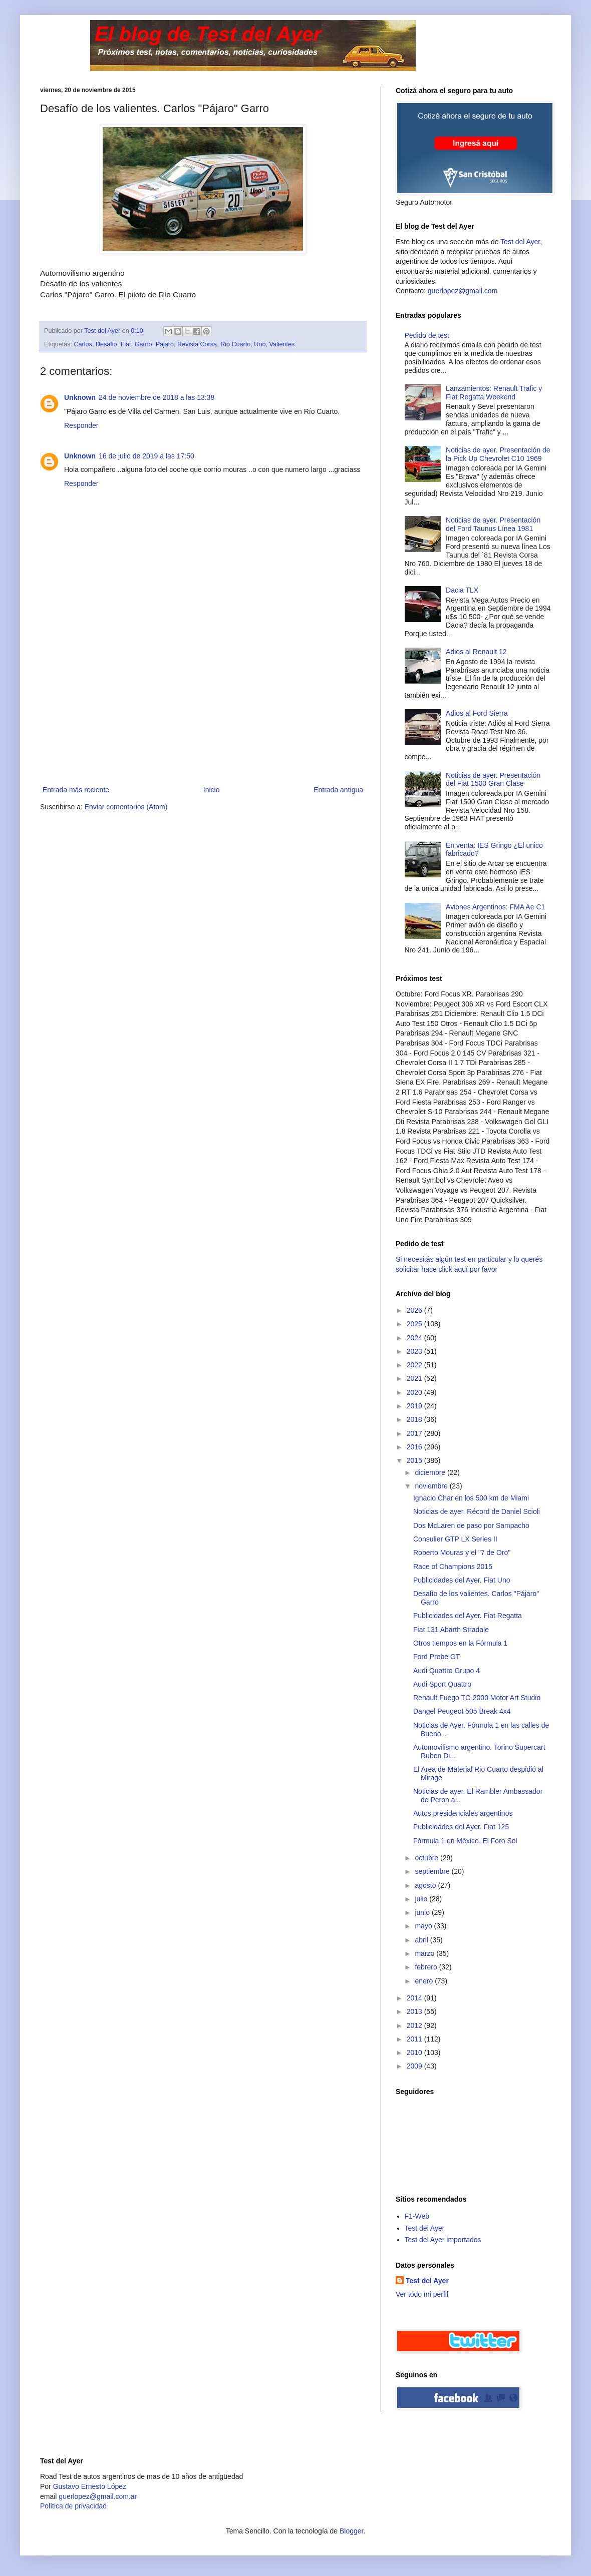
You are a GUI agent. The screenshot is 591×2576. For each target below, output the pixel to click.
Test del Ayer (520, 242)
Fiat (126, 344)
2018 (415, 1419)
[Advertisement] (203, 708)
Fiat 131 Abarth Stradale (451, 1630)
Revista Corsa (197, 344)
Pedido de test (427, 335)
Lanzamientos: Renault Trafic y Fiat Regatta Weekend (494, 392)
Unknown (80, 397)
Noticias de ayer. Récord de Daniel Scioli (476, 1511)
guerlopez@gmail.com (463, 291)
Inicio (211, 790)
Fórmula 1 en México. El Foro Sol (465, 1841)
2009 (415, 2066)
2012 (415, 2025)
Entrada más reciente (76, 790)
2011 (415, 2039)
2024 (415, 1338)
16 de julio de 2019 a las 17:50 (146, 456)
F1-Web (417, 2216)
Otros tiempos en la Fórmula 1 (460, 1643)
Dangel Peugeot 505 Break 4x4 (462, 1711)
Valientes (281, 344)
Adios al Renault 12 (476, 652)
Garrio (143, 344)
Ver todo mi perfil (422, 2294)
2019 (415, 1406)
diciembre (431, 1472)
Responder (81, 425)
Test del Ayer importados (443, 2240)
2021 (415, 1378)
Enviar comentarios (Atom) (126, 807)
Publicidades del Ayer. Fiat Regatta (467, 1616)
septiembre (433, 1871)
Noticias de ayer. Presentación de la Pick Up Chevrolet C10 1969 (498, 454)
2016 (415, 1447)
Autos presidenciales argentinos (462, 1813)
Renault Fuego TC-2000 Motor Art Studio (476, 1698)
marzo (425, 1953)
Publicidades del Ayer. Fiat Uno (461, 1580)
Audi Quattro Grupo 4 (446, 1671)
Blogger (351, 2531)
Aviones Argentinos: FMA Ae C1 (495, 907)
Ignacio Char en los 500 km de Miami (471, 1498)
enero (425, 1981)
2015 (415, 1460)
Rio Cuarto (235, 344)
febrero (427, 1967)
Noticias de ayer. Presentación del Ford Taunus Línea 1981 (493, 524)
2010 (415, 2052)
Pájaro (165, 344)
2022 (415, 1365)
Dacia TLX (462, 590)
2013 (415, 2011)
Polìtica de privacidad (73, 2506)
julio (422, 1899)
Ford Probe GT (436, 1657)
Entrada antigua (338, 790)
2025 (415, 1324)
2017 (415, 1433)
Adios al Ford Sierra (477, 713)
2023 (415, 1351)
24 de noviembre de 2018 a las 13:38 (156, 397)
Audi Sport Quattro (442, 1684)
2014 (415, 1998)
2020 (415, 1392)
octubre (427, 1858)
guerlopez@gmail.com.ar (98, 2496)
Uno (259, 344)
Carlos (83, 344)
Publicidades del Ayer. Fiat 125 (461, 1827)
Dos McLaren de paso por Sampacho (471, 1525)
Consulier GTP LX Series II (455, 1539)
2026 (415, 1310)
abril (422, 1940)
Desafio (106, 344)
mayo (424, 1926)
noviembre (432, 1486)
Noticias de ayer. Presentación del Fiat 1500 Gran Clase (493, 779)
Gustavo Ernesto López (89, 2486)
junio (423, 1912)
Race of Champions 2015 (452, 1567)
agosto (426, 1885)
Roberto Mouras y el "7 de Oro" (461, 1553)
